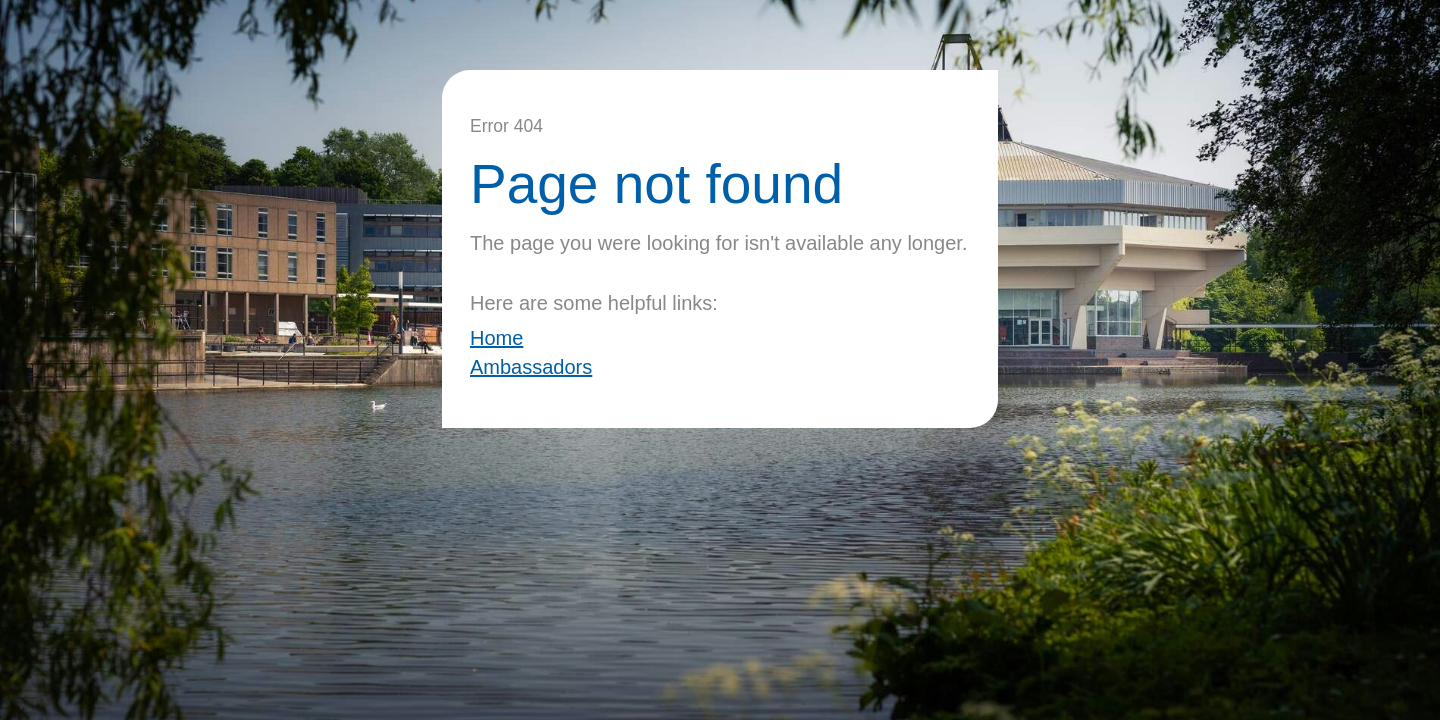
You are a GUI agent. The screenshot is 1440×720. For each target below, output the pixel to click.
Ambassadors (531, 367)
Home (496, 338)
